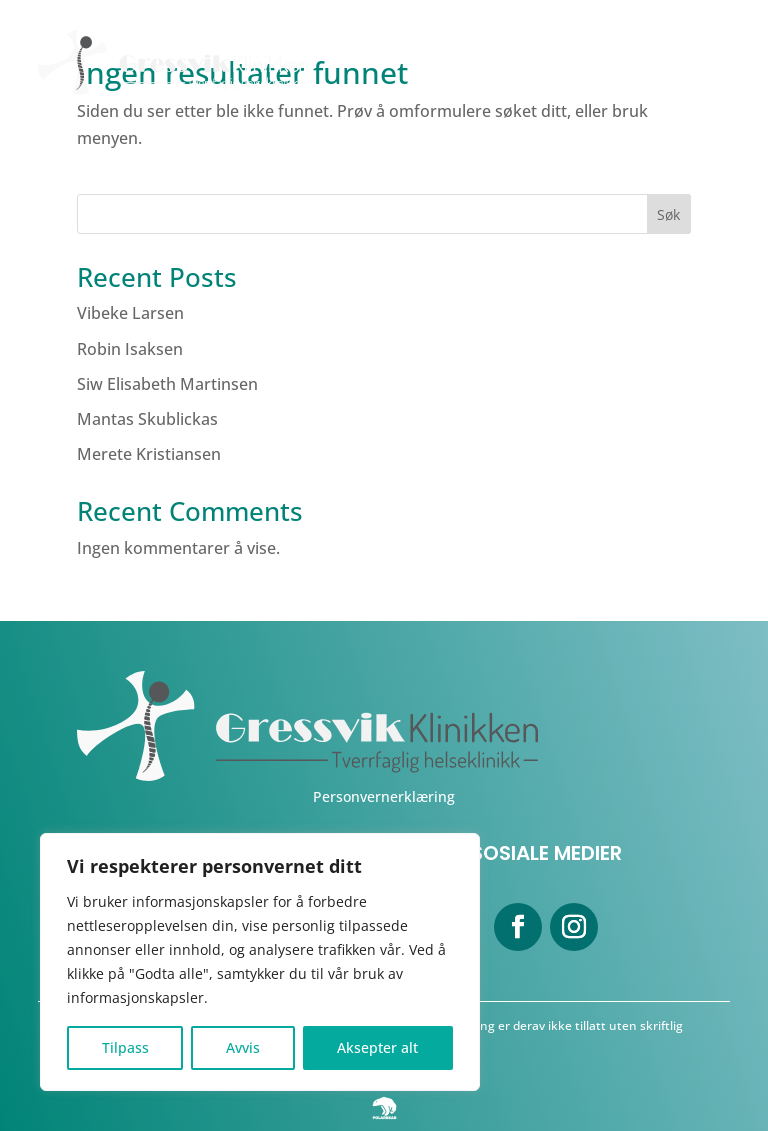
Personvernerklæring (384, 796)
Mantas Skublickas (147, 419)
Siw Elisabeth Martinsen (167, 384)
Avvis (243, 1047)
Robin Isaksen (130, 349)
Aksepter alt (377, 1047)
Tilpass (125, 1047)
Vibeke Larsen (130, 313)
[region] (260, 962)
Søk (668, 214)
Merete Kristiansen (149, 454)
